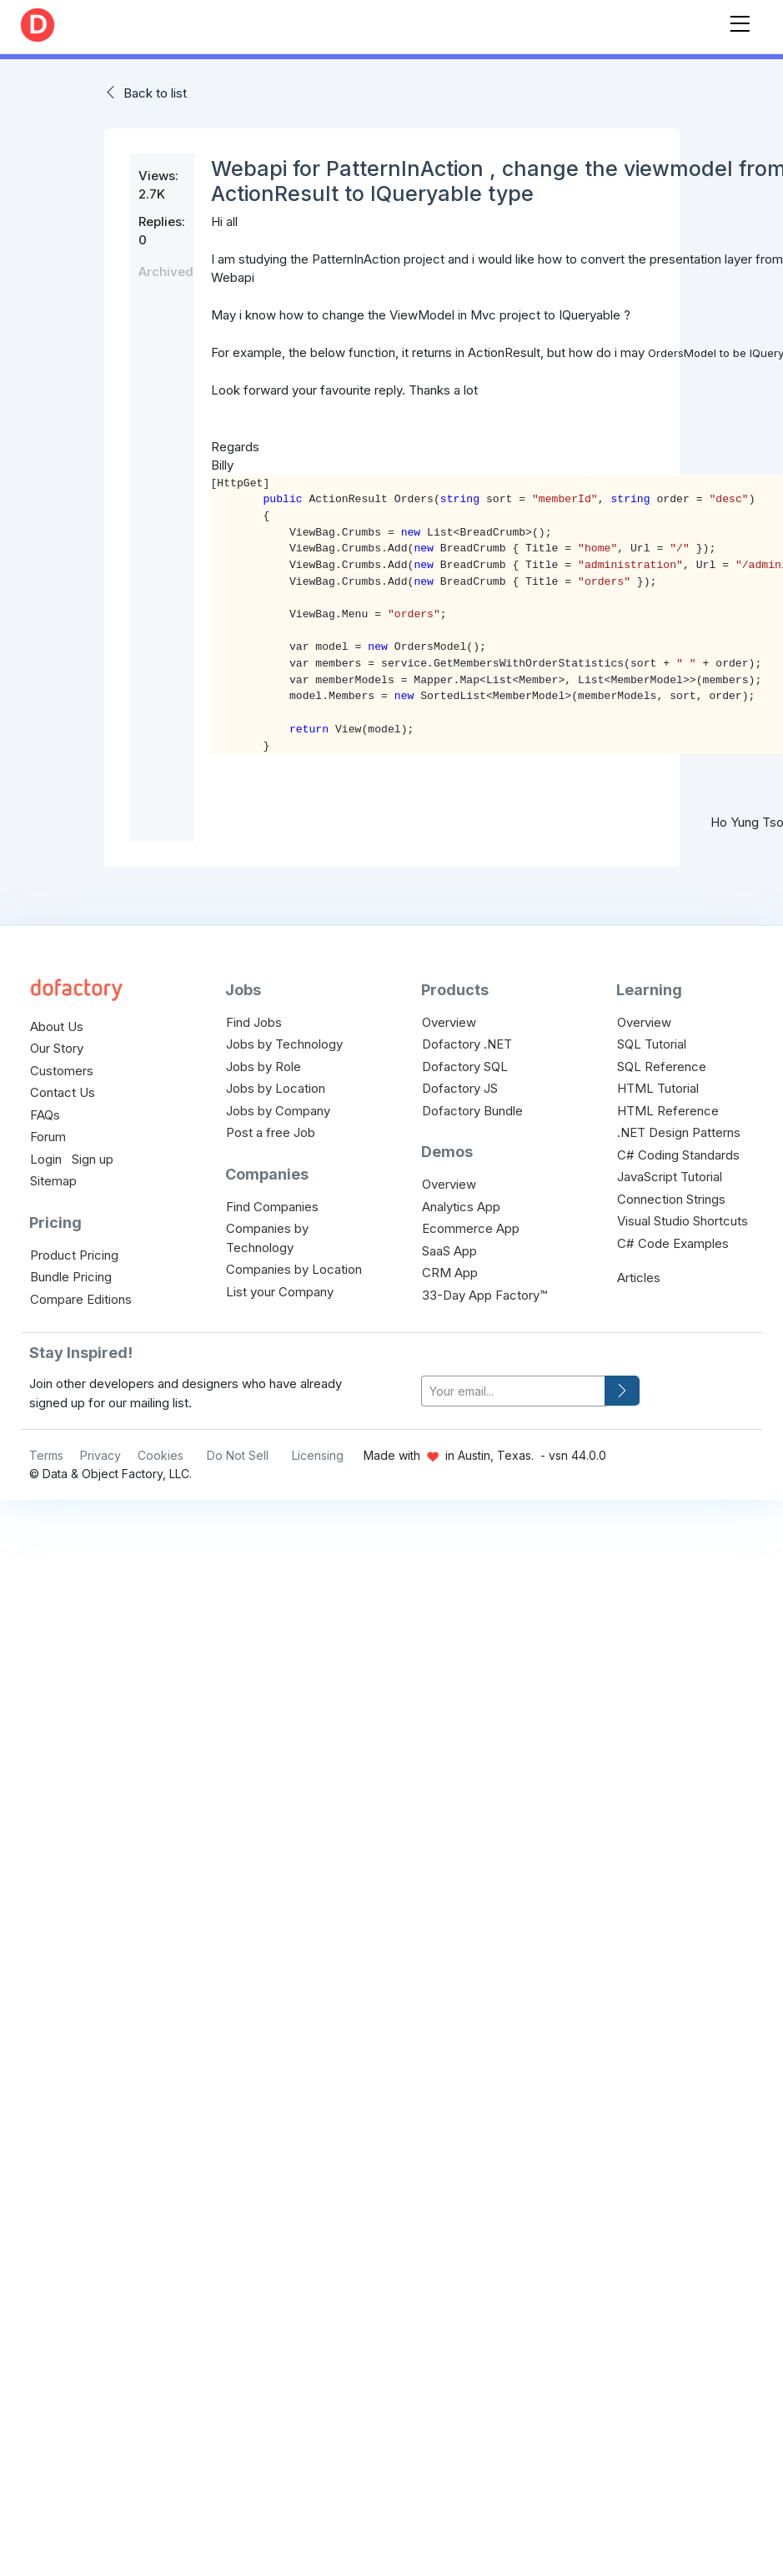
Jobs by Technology (284, 1044)
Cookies (160, 1455)
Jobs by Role (263, 1066)
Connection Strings (671, 1199)
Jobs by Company (278, 1111)
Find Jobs (254, 1022)
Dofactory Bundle (472, 1111)
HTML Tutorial (658, 1088)
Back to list (155, 93)
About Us (56, 1026)
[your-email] (513, 1391)
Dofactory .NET (467, 1044)
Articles (638, 1277)
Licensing (318, 1455)
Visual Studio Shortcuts (682, 1221)
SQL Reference (661, 1066)
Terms (46, 1455)
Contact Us (62, 1092)
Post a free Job (270, 1132)
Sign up (92, 1159)
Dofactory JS (460, 1088)
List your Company (280, 1292)
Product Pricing (74, 1255)
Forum (48, 1137)
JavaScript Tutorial (669, 1177)
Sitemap (53, 1181)
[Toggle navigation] (739, 20)
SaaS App (449, 1251)
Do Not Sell (238, 1455)
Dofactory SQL (465, 1066)
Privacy (100, 1455)
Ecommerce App (470, 1228)
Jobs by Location (275, 1088)
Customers (61, 1071)
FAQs (45, 1115)
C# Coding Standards (678, 1155)
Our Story (56, 1048)
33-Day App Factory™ (484, 1295)
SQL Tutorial (651, 1044)
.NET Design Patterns (678, 1132)
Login (46, 1159)
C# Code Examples (673, 1243)
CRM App (450, 1272)
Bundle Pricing (71, 1277)
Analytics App (461, 1207)
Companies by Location (294, 1269)
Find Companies (272, 1207)
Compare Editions (81, 1299)
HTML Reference (668, 1111)
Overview (449, 1022)
